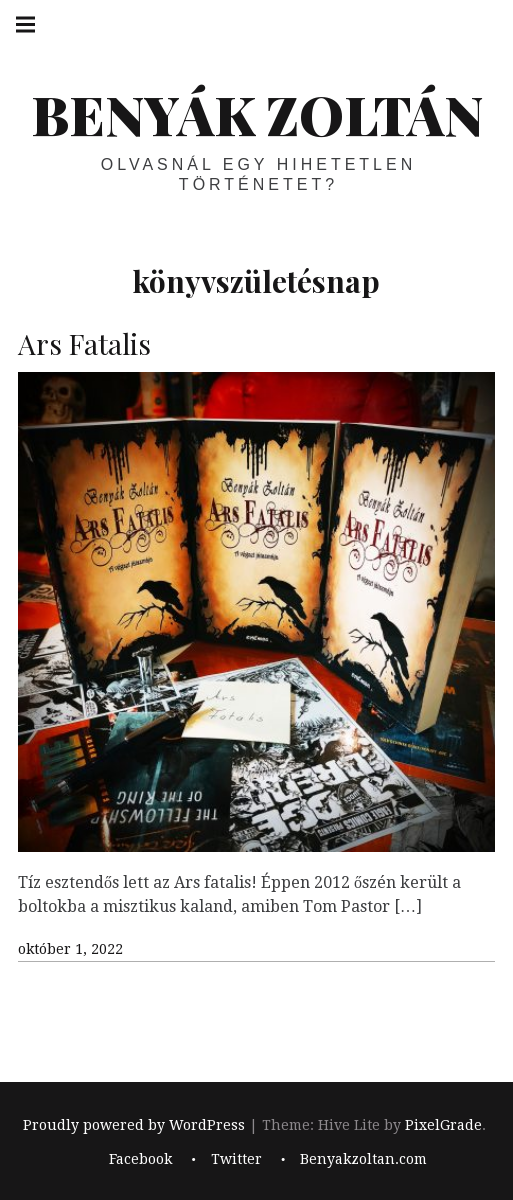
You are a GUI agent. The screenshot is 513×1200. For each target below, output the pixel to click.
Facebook (140, 1160)
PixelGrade (443, 1125)
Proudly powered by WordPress (134, 1125)
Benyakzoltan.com (363, 1160)
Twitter (236, 1160)
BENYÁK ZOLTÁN (257, 114)
